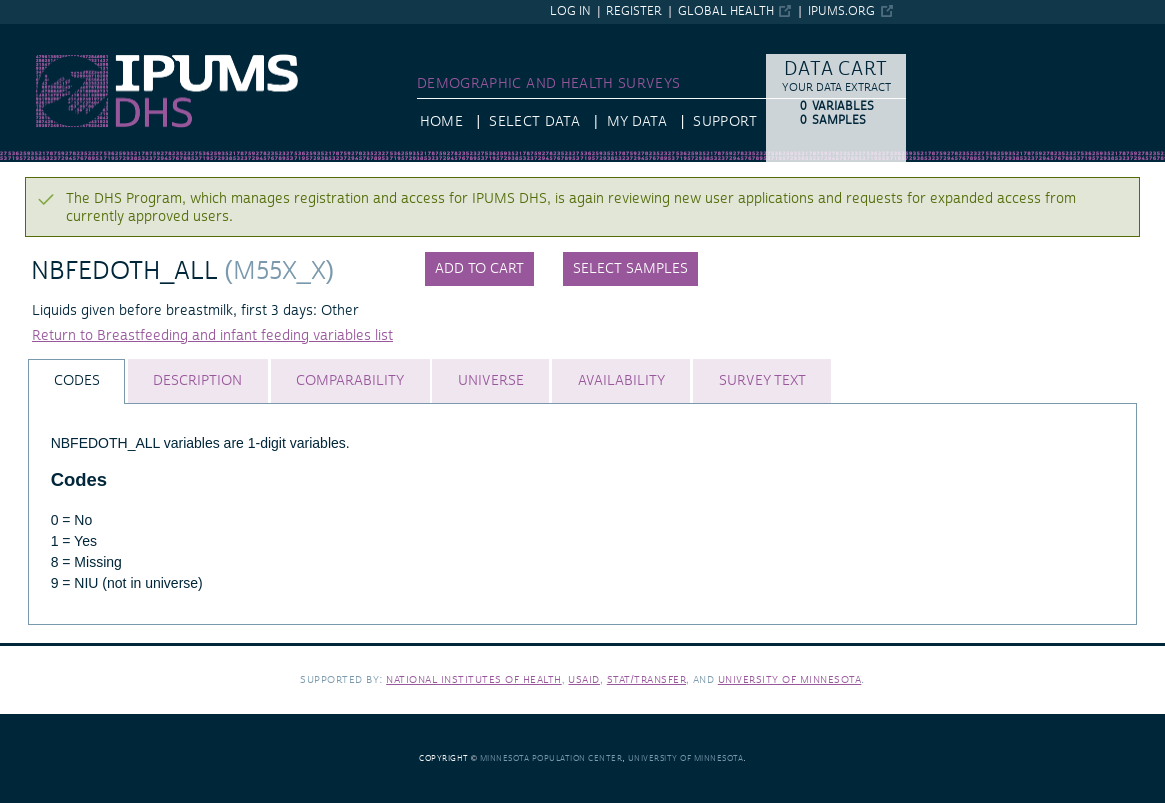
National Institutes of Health (474, 679)
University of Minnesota (790, 679)
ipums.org (841, 11)
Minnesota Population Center (551, 758)
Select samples (630, 269)
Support (724, 122)
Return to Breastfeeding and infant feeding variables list (212, 336)
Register (634, 11)
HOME (441, 122)
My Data (637, 122)
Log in (570, 11)
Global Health (726, 11)
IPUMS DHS (37, 33)
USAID (584, 679)
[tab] (76, 381)
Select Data (534, 122)
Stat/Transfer (646, 679)
